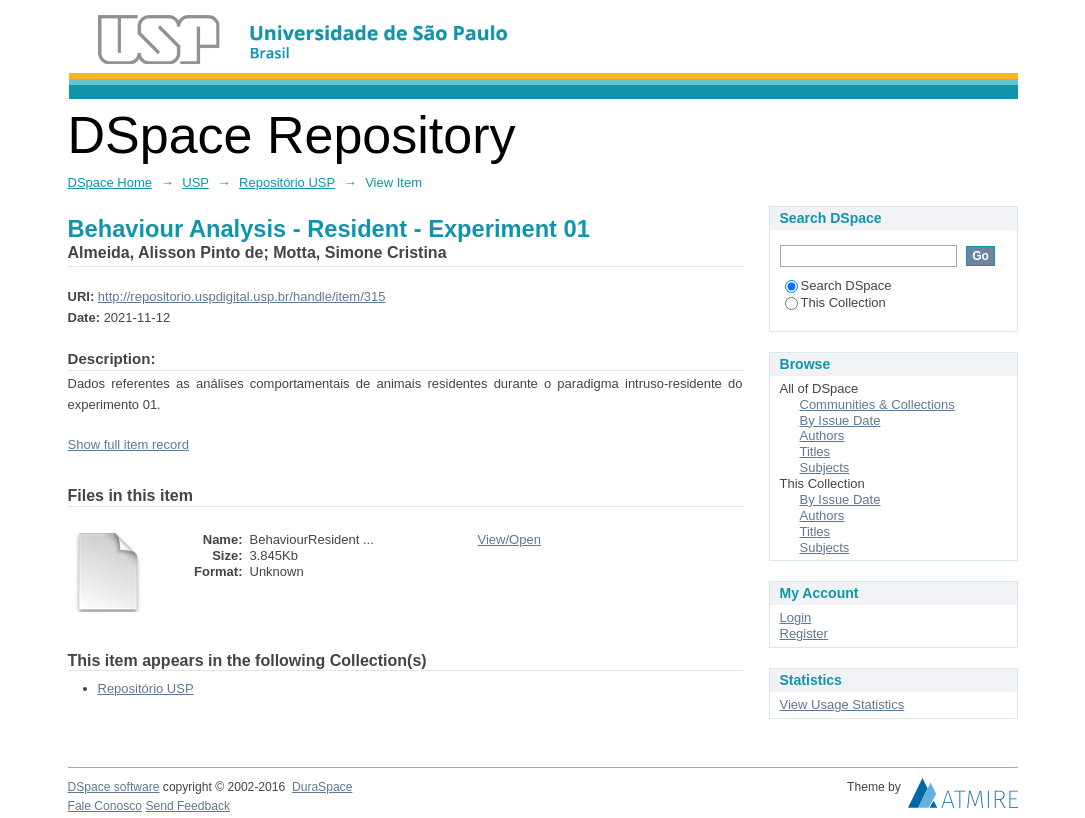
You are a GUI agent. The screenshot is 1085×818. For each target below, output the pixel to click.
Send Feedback (187, 806)
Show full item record (128, 444)
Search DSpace (838, 285)
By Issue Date (840, 420)
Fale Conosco (105, 806)
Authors (822, 435)
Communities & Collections (877, 404)
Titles (815, 451)
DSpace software (114, 787)
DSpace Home (110, 182)
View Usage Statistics (842, 704)
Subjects (825, 467)
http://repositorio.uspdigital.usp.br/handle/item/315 (242, 296)
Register (804, 633)
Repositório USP (287, 182)
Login (796, 617)
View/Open (509, 539)
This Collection (835, 302)
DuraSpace (322, 787)
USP (195, 182)
